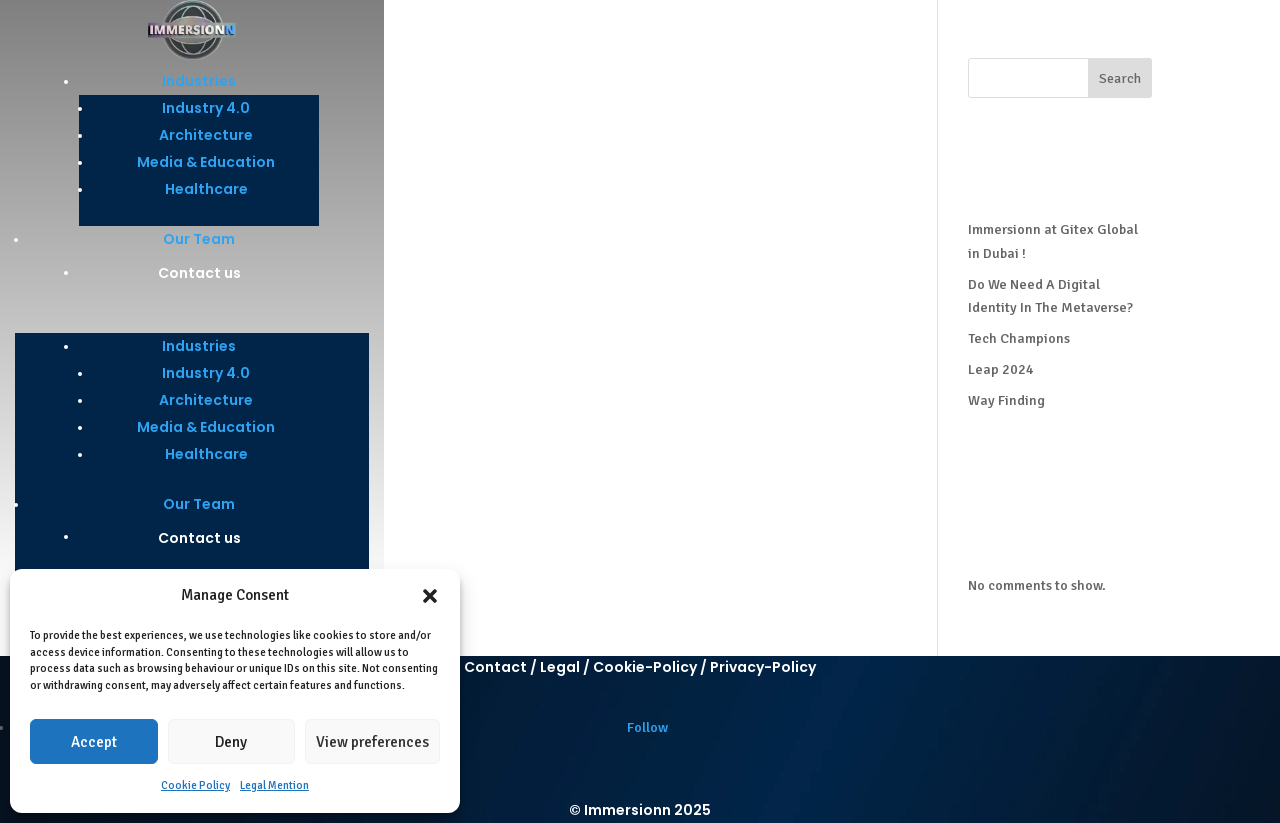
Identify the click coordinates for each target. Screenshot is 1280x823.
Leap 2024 (1001, 369)
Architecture (206, 135)
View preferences (372, 742)
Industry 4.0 (206, 108)
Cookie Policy (195, 785)
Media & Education (206, 162)
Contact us (199, 273)
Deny (231, 742)
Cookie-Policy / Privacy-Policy (704, 667)
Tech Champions (1019, 338)
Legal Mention (274, 785)
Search (1120, 78)
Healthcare (206, 189)
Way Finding (1006, 400)
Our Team (199, 239)
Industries (199, 81)
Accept (94, 742)
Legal (560, 667)
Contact (495, 667)
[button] (430, 596)
